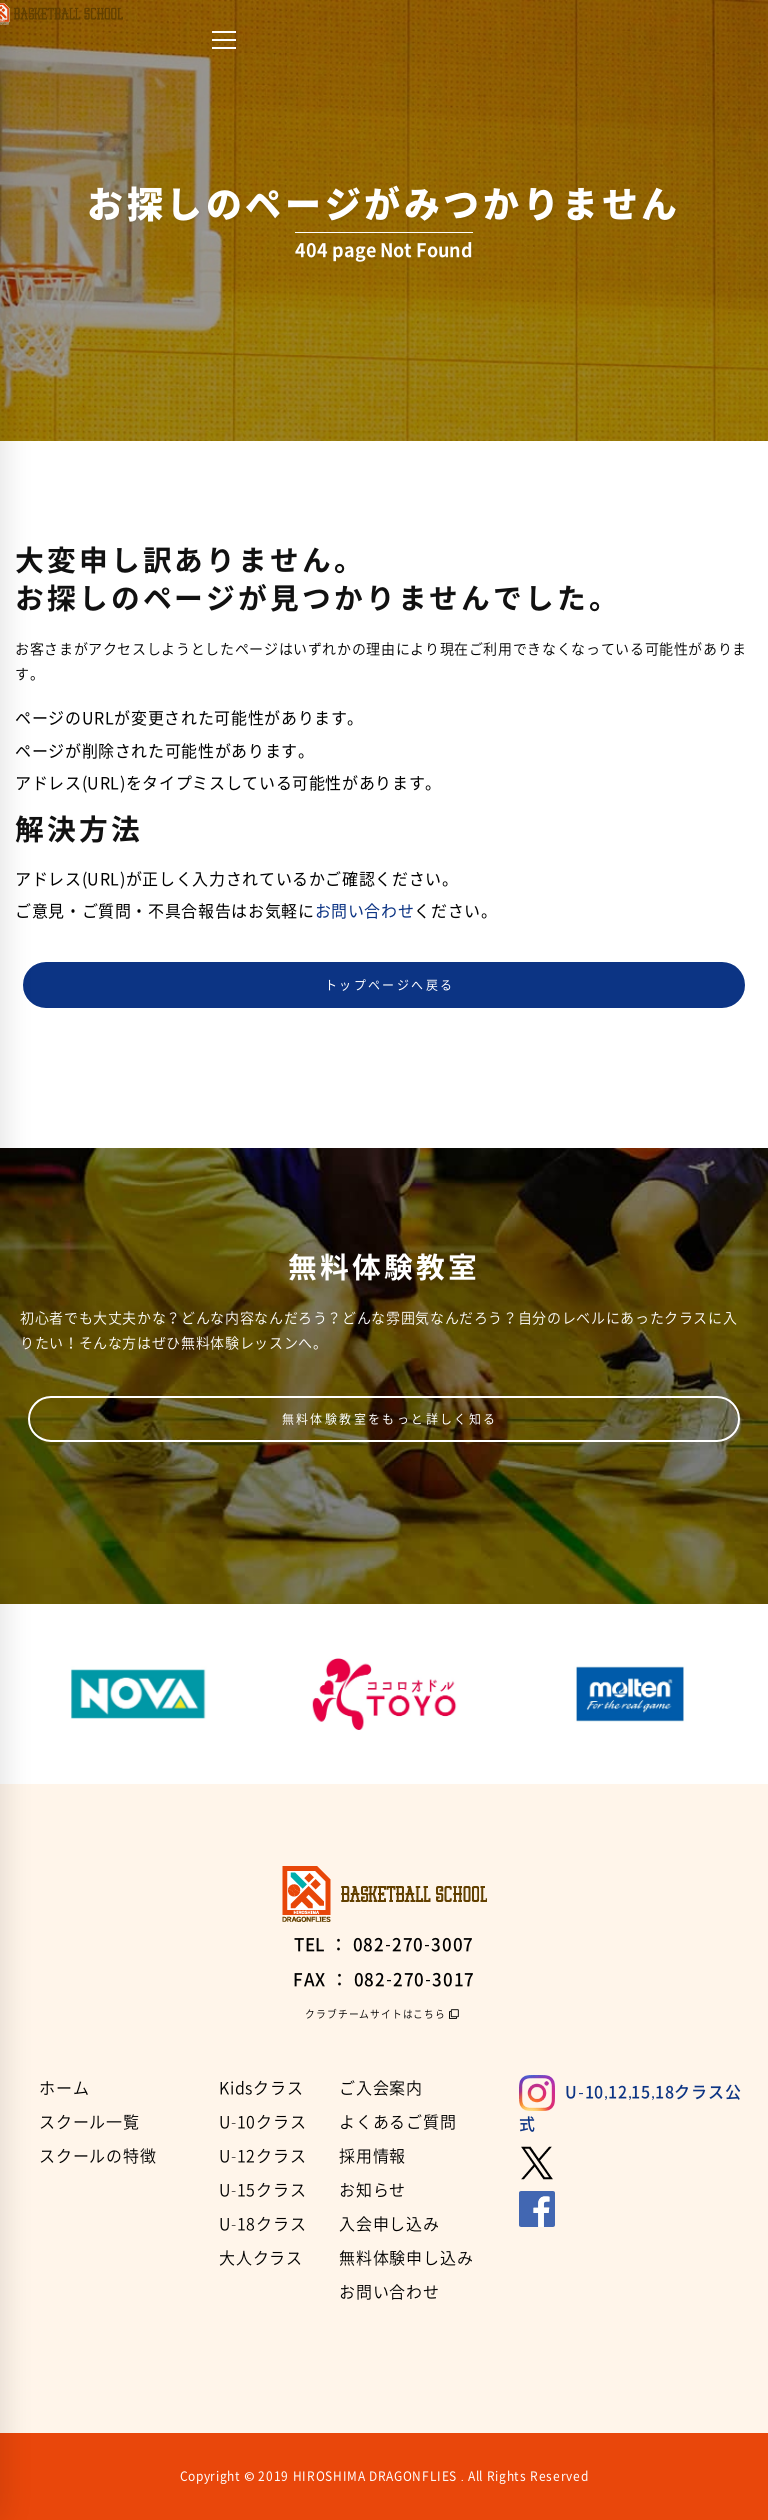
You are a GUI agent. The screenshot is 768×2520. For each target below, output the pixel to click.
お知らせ (372, 2189)
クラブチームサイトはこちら (375, 2014)
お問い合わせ (365, 910)
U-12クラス (263, 2155)
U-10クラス (263, 2121)
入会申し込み (389, 2223)
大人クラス (261, 2257)
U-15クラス (263, 2189)
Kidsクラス (261, 2087)
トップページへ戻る (390, 985)
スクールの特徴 (98, 2155)
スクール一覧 (89, 2121)
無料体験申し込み (406, 2257)
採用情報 (372, 2155)
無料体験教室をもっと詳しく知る (390, 1419)
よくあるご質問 (398, 2121)
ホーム (64, 2087)
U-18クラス (263, 2223)
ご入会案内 (381, 2087)
